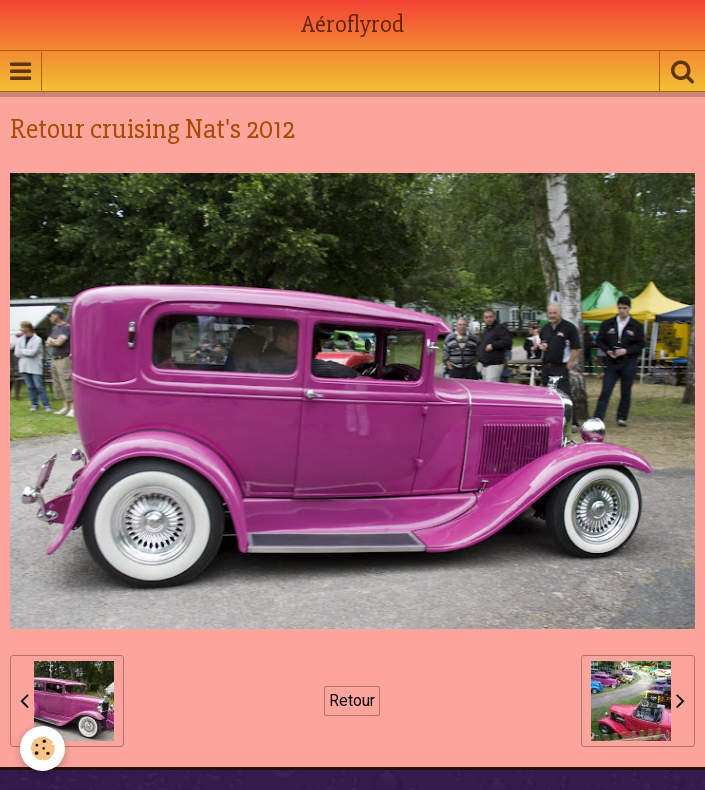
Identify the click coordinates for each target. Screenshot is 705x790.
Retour (352, 700)
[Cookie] (42, 748)
